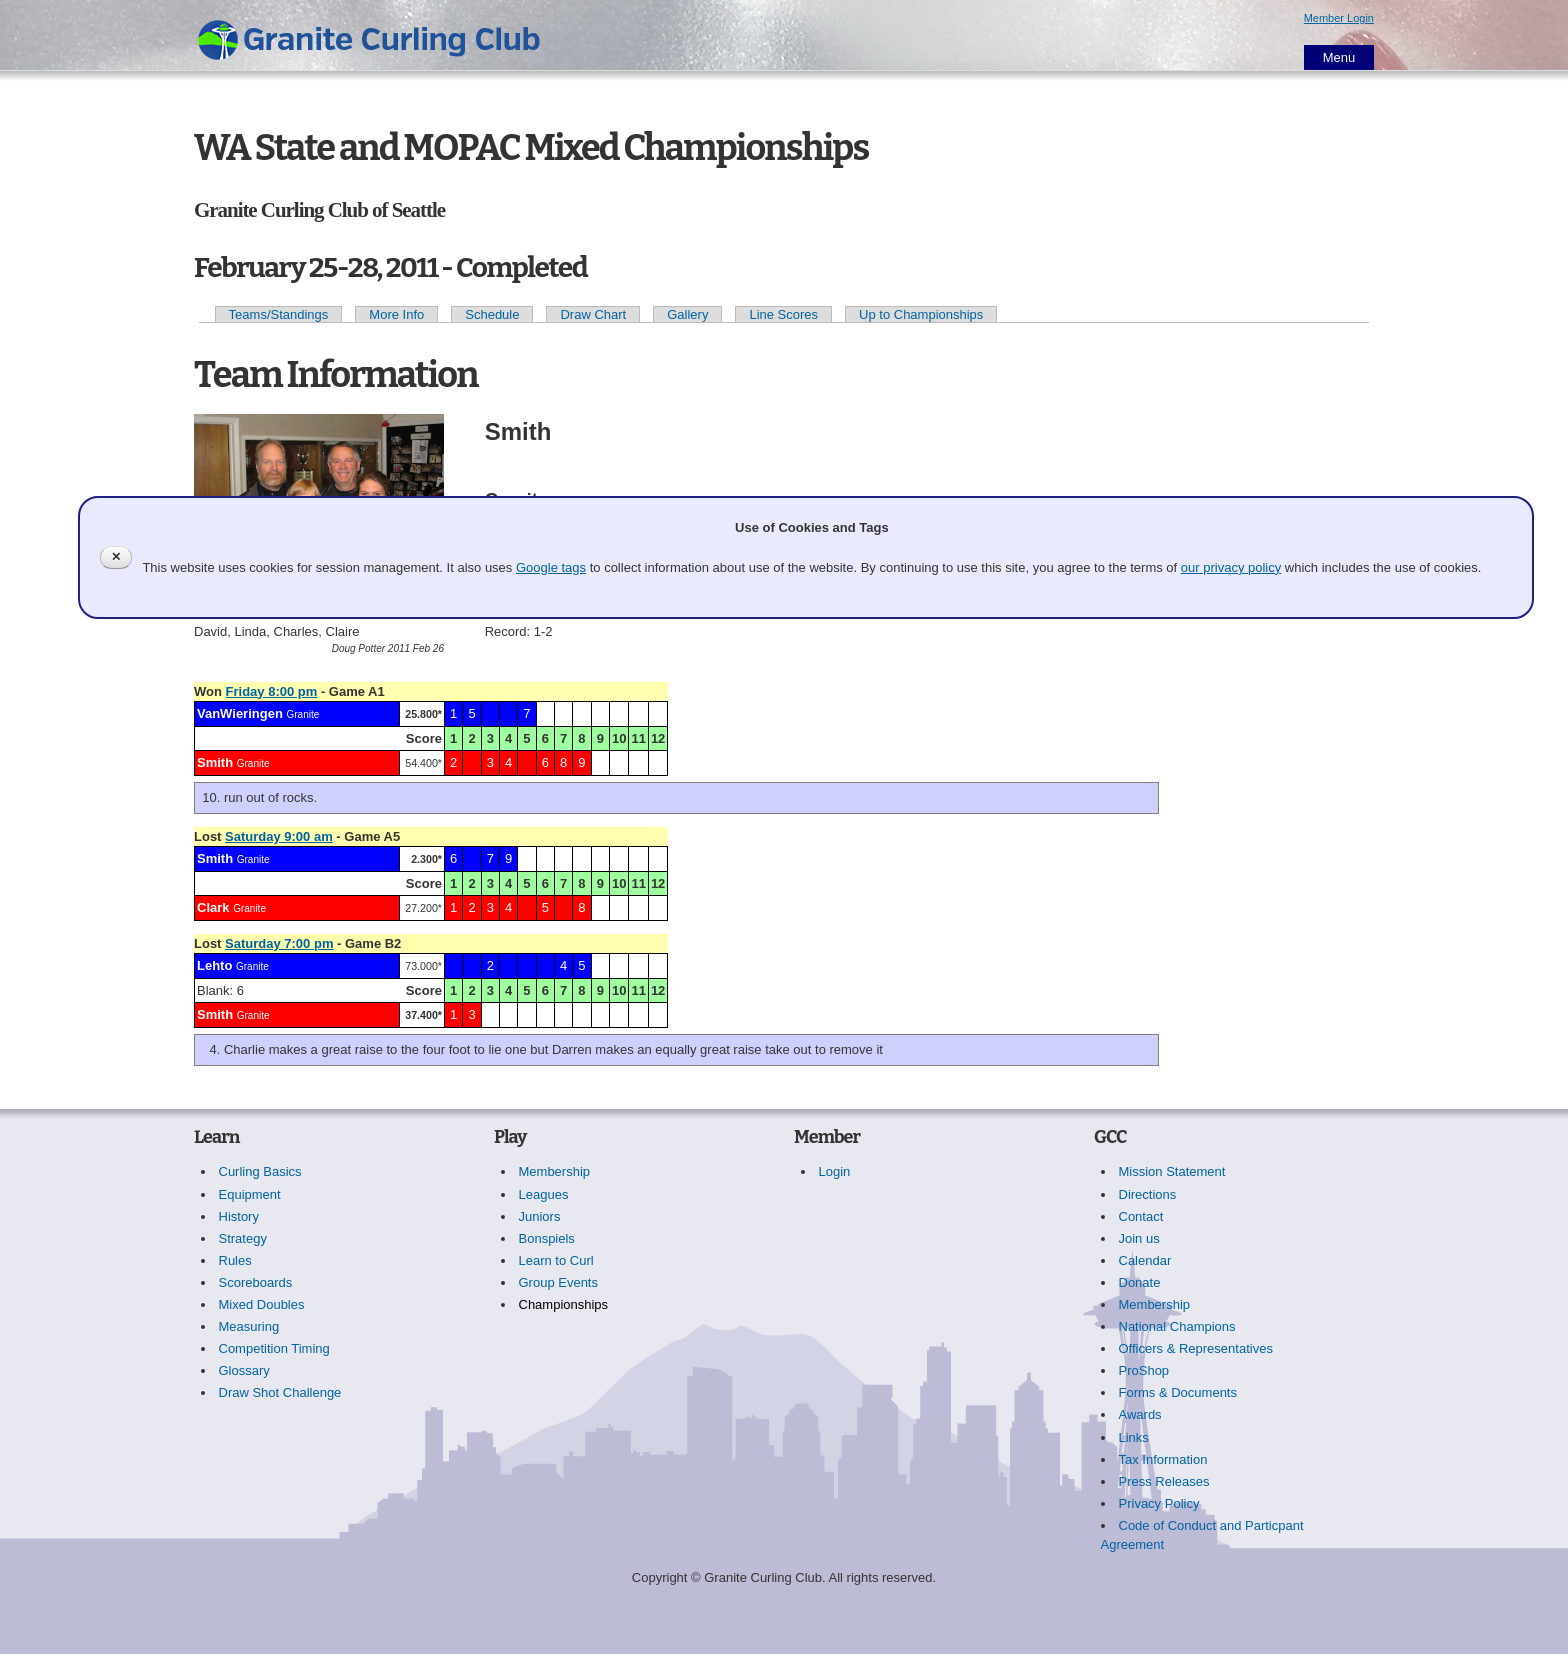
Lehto (214, 965)
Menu (1339, 57)
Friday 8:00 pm (272, 691)
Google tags (551, 567)
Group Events (559, 1282)
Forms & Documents (1178, 1392)
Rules (235, 1260)
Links (1134, 1437)
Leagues (544, 1194)
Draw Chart (593, 314)
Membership (555, 1171)
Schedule (492, 314)
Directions (1148, 1194)
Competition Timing (274, 1348)
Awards (1140, 1414)
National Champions (1177, 1326)
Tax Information (1163, 1459)
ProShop (1144, 1370)
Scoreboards (256, 1282)
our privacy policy (1231, 567)
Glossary (244, 1370)
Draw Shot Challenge (280, 1392)
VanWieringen (240, 713)
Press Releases (1164, 1481)
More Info (396, 314)
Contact (1141, 1216)
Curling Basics (260, 1171)
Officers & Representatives (1196, 1348)
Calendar (1145, 1260)
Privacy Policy (1159, 1503)
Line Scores (783, 314)
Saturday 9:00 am (279, 836)
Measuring (249, 1326)
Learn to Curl (556, 1260)
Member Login (1339, 18)
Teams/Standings (279, 314)
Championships (564, 1304)
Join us (1139, 1238)
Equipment (250, 1194)
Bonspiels (547, 1238)
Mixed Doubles (262, 1304)
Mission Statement (1172, 1171)
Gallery (687, 314)
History (239, 1216)
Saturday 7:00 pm (279, 943)
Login (835, 1171)
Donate (1140, 1282)
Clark (213, 907)
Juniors (540, 1216)
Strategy (243, 1238)
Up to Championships (921, 314)
